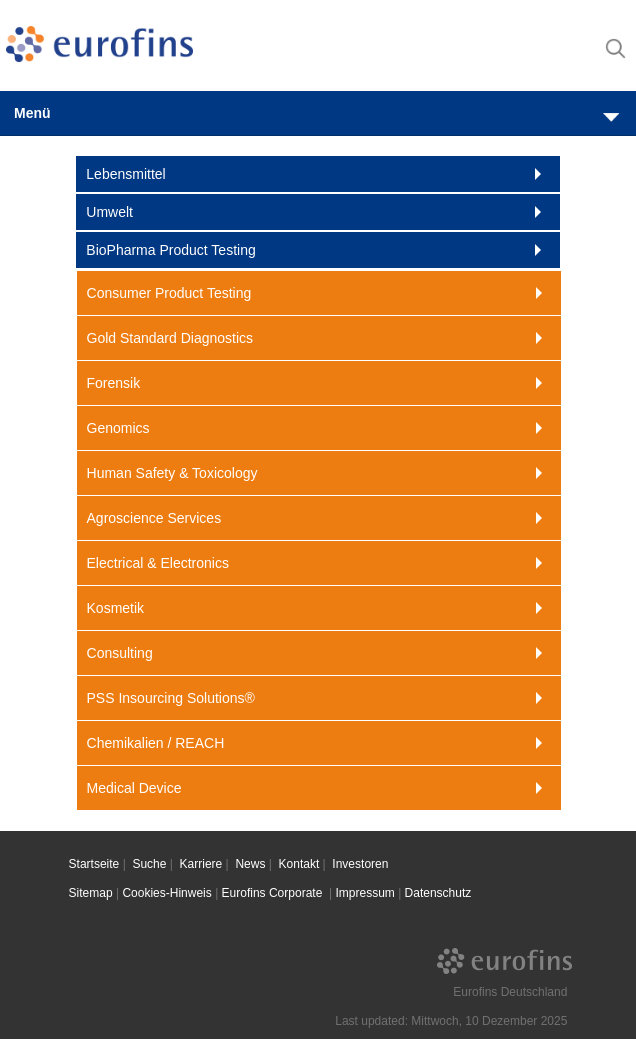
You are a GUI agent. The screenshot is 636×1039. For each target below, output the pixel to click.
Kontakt (299, 864)
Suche (149, 864)
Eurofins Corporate (274, 893)
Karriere (201, 864)
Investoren (360, 864)
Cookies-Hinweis (166, 893)
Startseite (94, 864)
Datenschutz (438, 893)
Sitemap (91, 893)
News (250, 864)
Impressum (364, 893)
